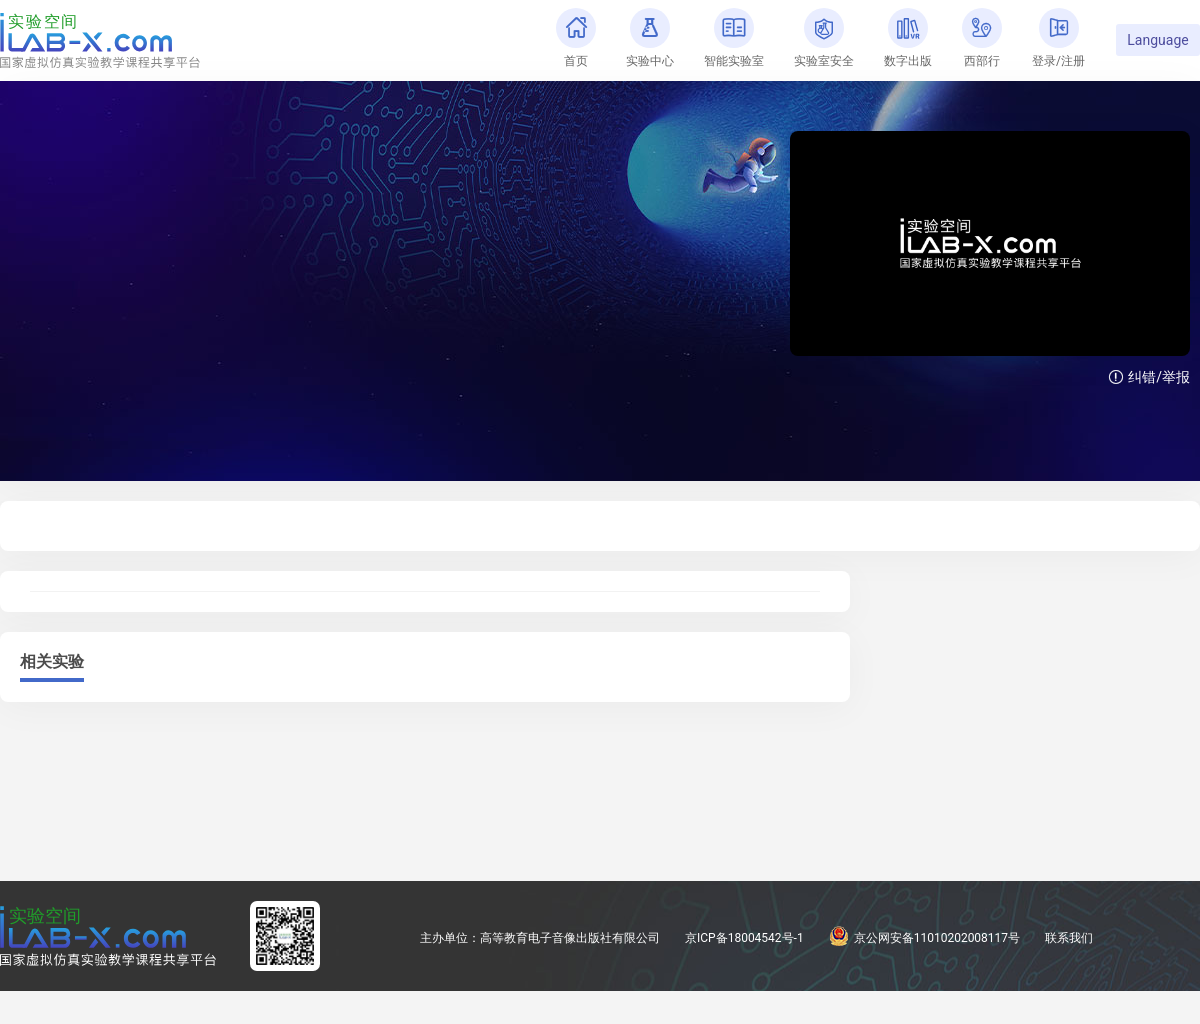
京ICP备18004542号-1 (744, 938)
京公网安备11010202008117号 (924, 938)
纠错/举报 (1149, 377)
